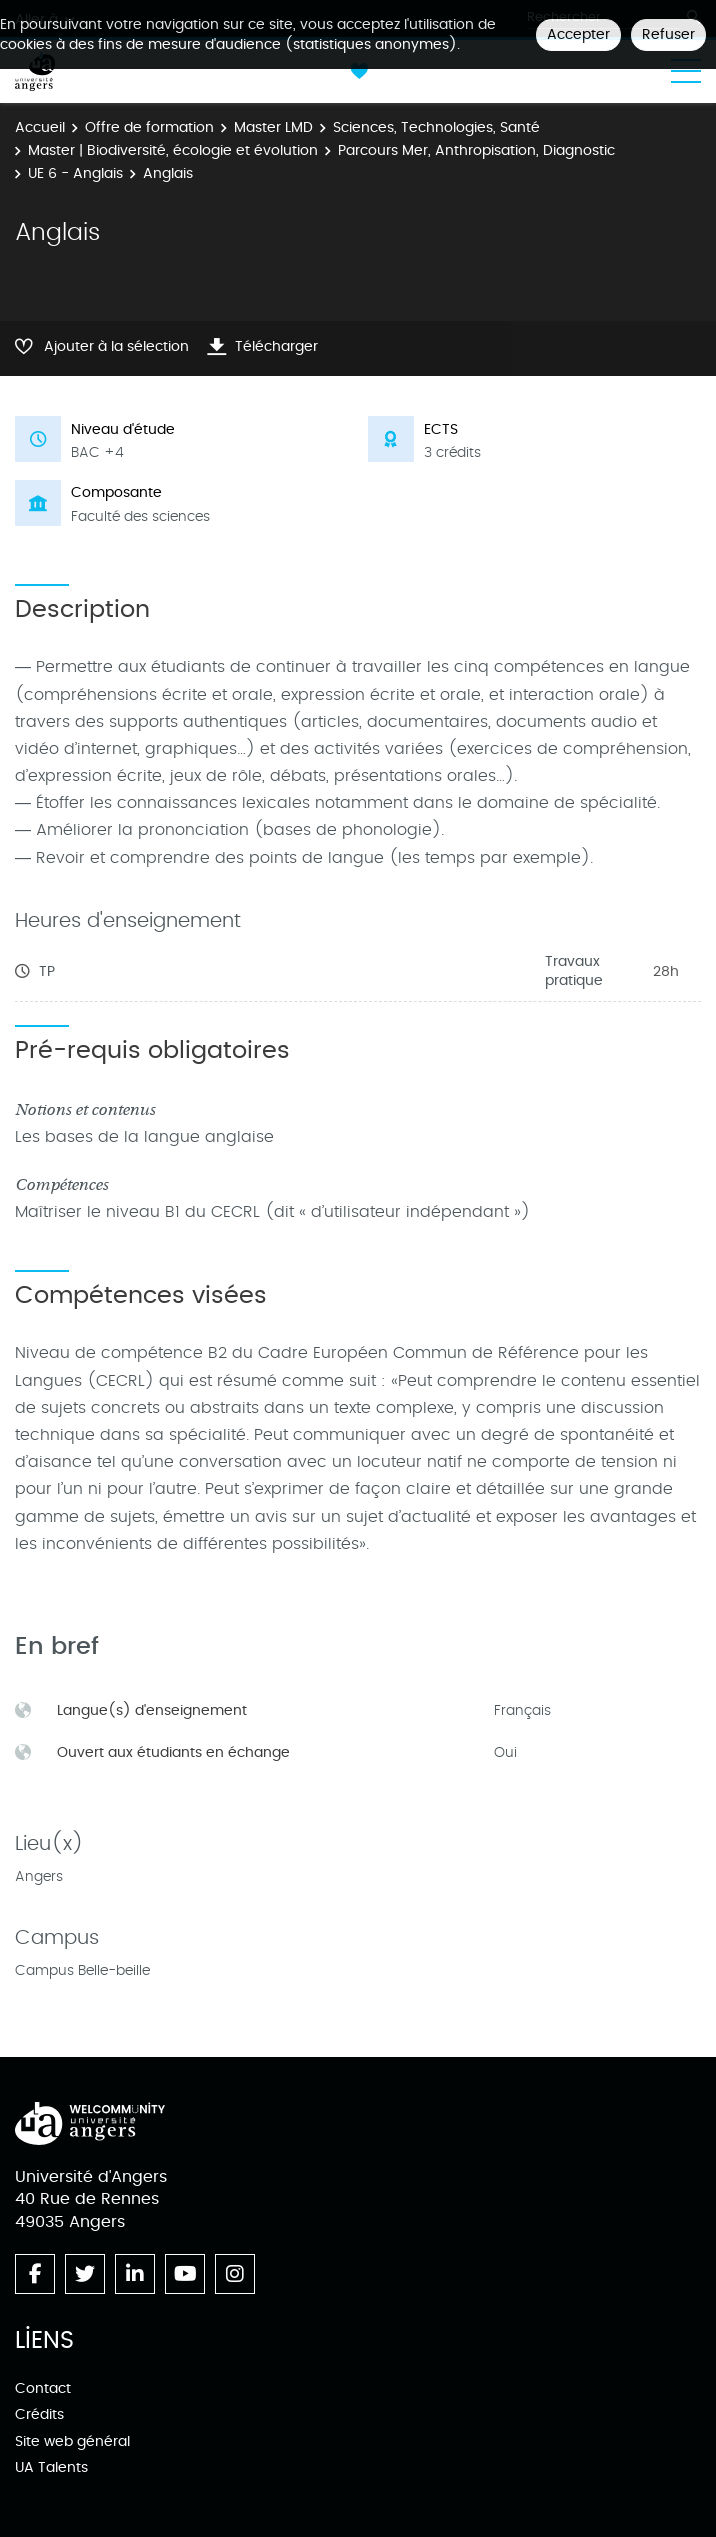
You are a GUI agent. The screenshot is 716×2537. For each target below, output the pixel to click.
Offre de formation (149, 127)
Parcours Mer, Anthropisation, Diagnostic (476, 150)
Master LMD (273, 127)
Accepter (578, 34)
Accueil (40, 127)
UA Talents (51, 2467)
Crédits (39, 2414)
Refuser (668, 34)
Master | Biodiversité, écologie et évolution (173, 150)
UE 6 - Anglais (75, 173)
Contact (43, 2388)
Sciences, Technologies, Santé (436, 127)
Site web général (72, 2441)
